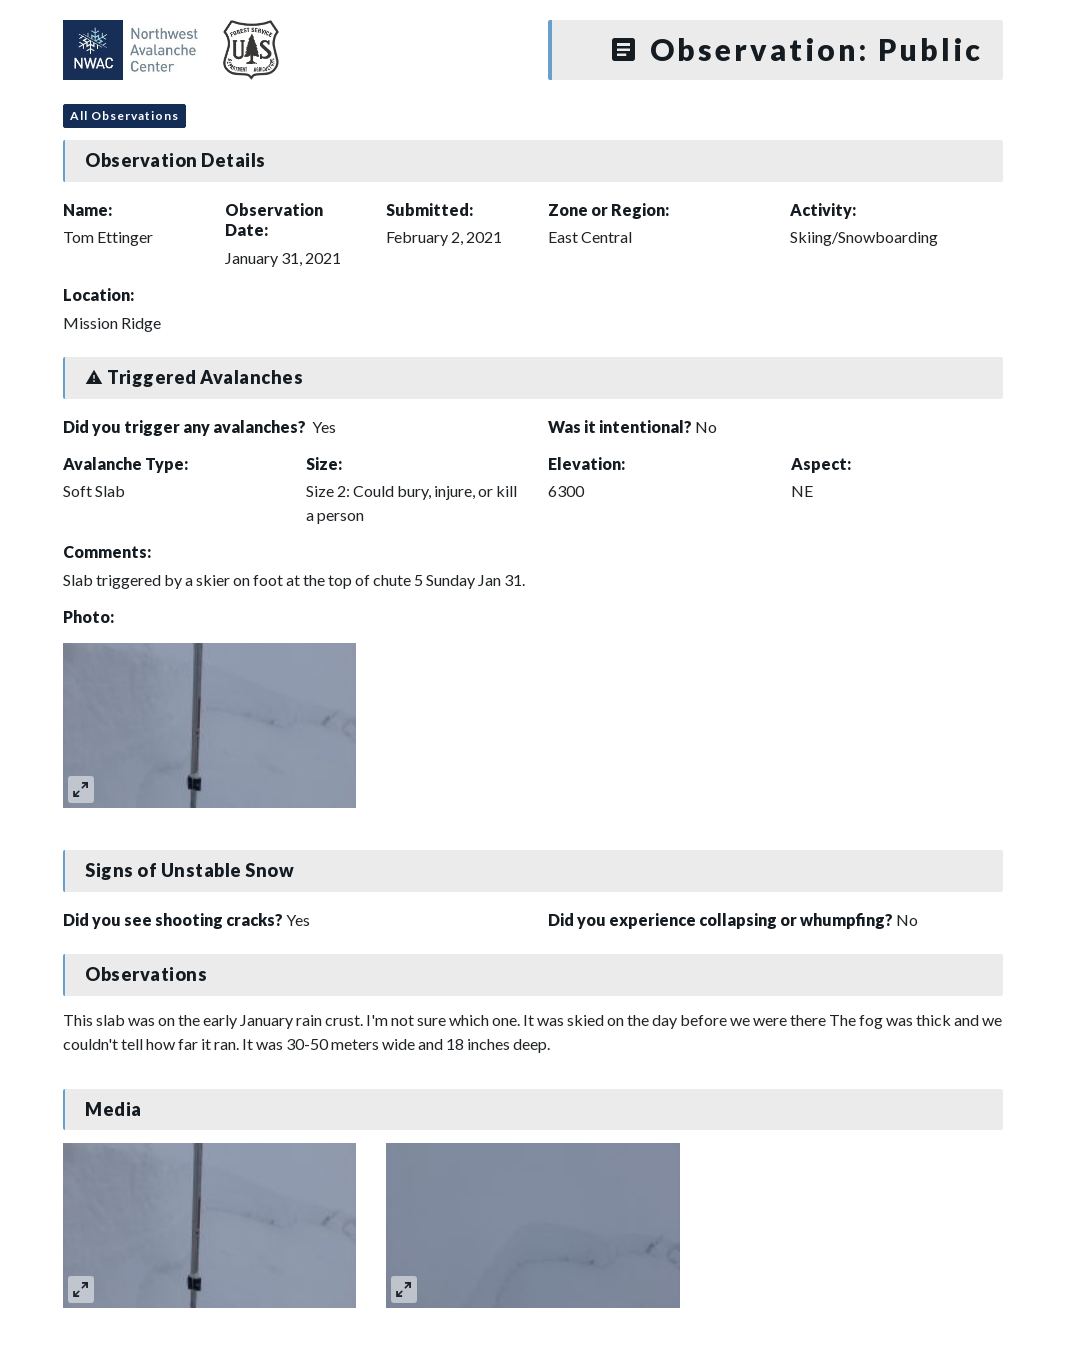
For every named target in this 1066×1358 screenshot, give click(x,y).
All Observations (124, 115)
